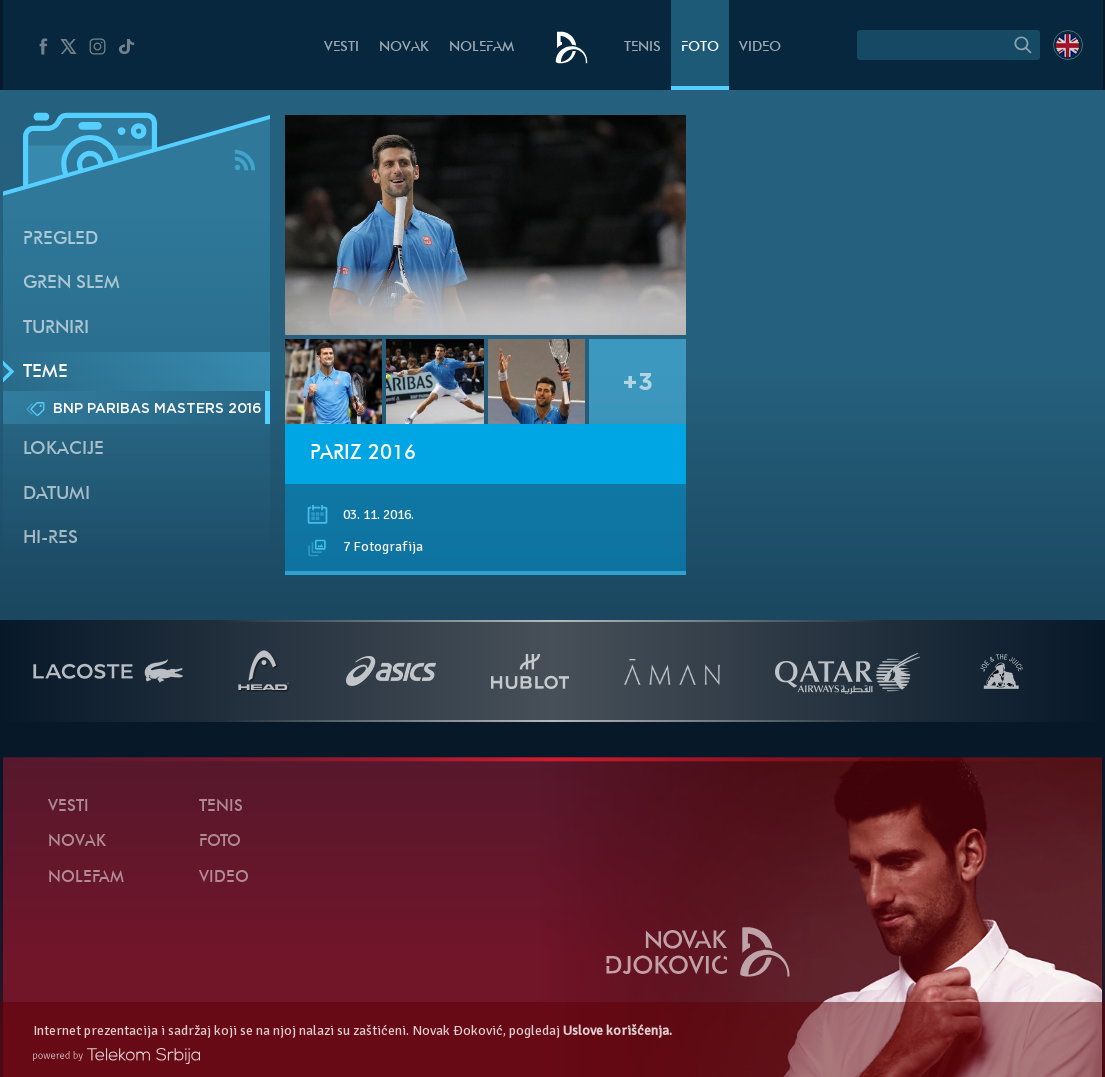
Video (760, 47)
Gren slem (71, 283)
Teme (45, 372)
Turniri (56, 328)
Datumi (56, 494)
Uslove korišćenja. (617, 1030)
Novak (404, 47)
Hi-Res (50, 538)
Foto (700, 47)
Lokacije (63, 449)
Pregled (60, 239)
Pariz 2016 (363, 454)
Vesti (341, 47)
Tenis (642, 47)
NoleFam (481, 47)
